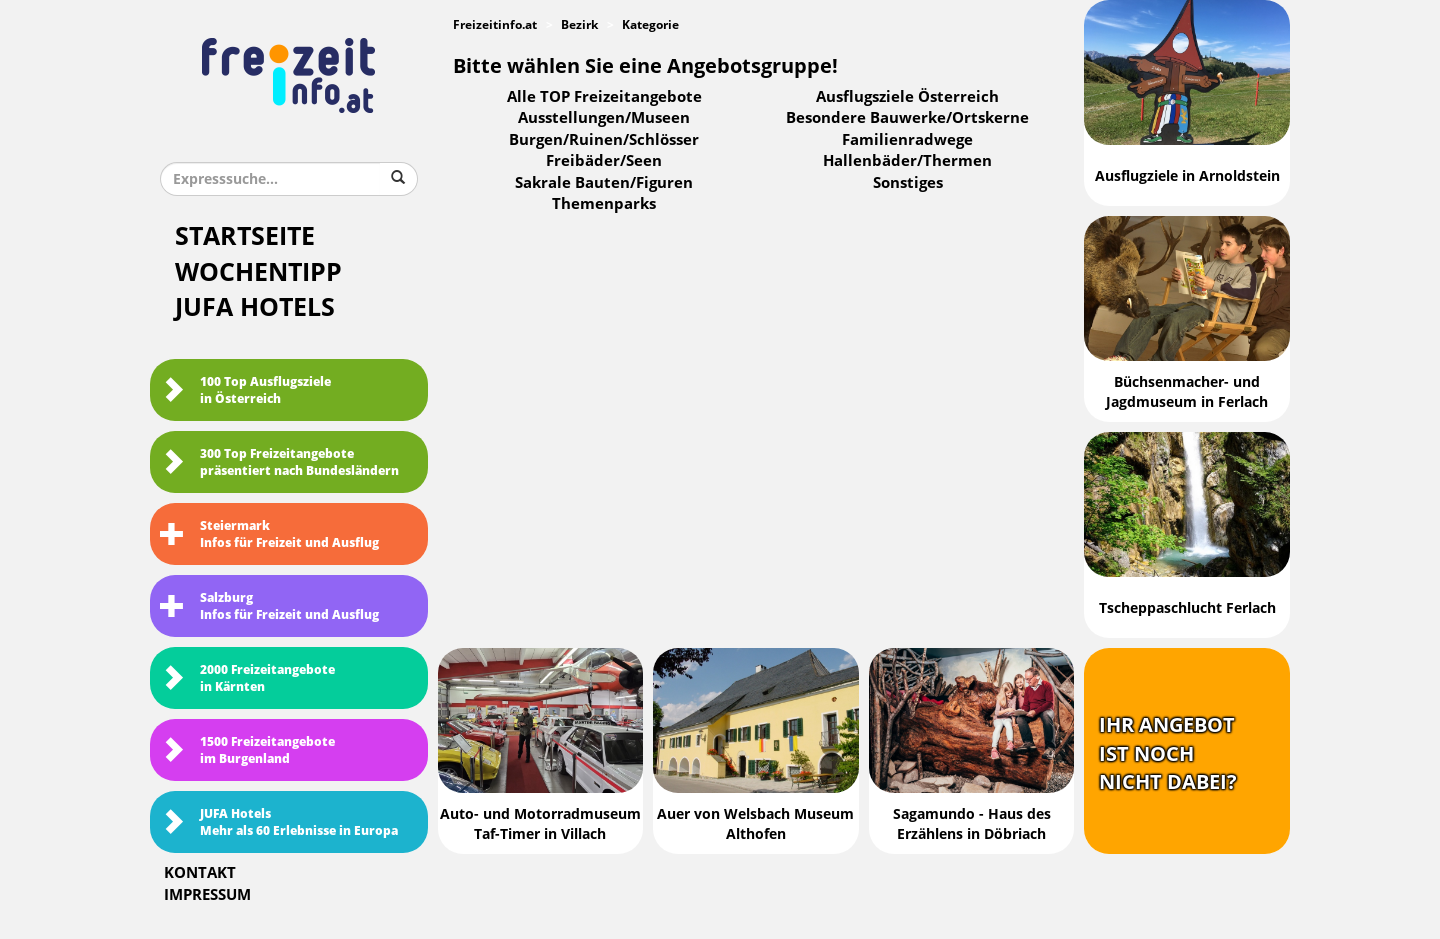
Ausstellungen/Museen (604, 118)
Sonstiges (908, 183)
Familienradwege (907, 140)
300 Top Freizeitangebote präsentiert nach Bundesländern (279, 462)
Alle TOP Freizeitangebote (604, 97)
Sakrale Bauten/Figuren (604, 183)
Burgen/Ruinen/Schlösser (604, 140)
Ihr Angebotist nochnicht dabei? (1168, 753)
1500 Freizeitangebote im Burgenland (247, 750)
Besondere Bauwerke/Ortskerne (907, 118)
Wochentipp (258, 272)
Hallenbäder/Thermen (907, 161)
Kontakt (200, 873)
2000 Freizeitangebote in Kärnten (247, 678)
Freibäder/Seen (604, 161)
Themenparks (604, 204)
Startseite (245, 236)
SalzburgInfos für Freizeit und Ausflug (269, 606)
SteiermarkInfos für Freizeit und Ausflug (269, 534)
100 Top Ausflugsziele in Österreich (245, 390)
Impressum (207, 895)
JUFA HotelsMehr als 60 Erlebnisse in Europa (279, 822)
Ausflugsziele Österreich (907, 97)
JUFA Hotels (255, 307)
